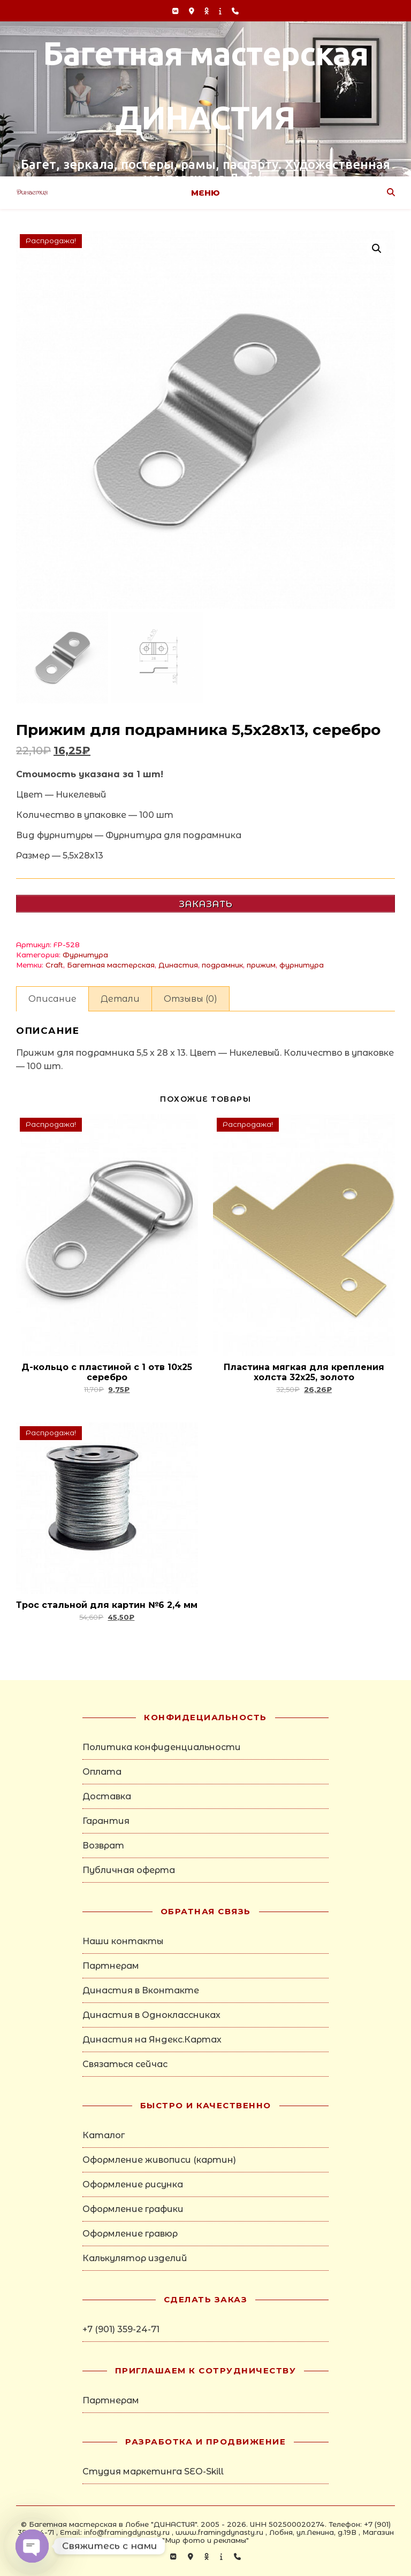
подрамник (222, 965)
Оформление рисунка (132, 2184)
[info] (221, 10)
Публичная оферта (128, 1870)
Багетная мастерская (111, 965)
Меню (205, 193)
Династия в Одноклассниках (151, 2015)
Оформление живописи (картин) (159, 2160)
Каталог (103, 2135)
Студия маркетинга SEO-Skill (153, 2471)
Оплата (101, 1772)
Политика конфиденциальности (161, 1747)
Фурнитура (85, 954)
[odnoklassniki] (207, 10)
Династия (178, 965)
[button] (376, 248)
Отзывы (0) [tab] (190, 999)
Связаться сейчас (125, 2064)
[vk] (176, 10)
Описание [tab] (52, 999)
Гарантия (106, 1821)
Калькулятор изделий (134, 2258)
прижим (261, 965)
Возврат (103, 1845)
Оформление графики (133, 2209)
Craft (54, 965)
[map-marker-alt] (192, 10)
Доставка (106, 1796)
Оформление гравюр (130, 2234)
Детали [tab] (120, 999)
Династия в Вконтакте (140, 1990)
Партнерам (110, 1966)
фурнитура (301, 965)
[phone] (235, 10)
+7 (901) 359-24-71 (120, 2329)
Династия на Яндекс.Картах (152, 2040)
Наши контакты (122, 1941)
